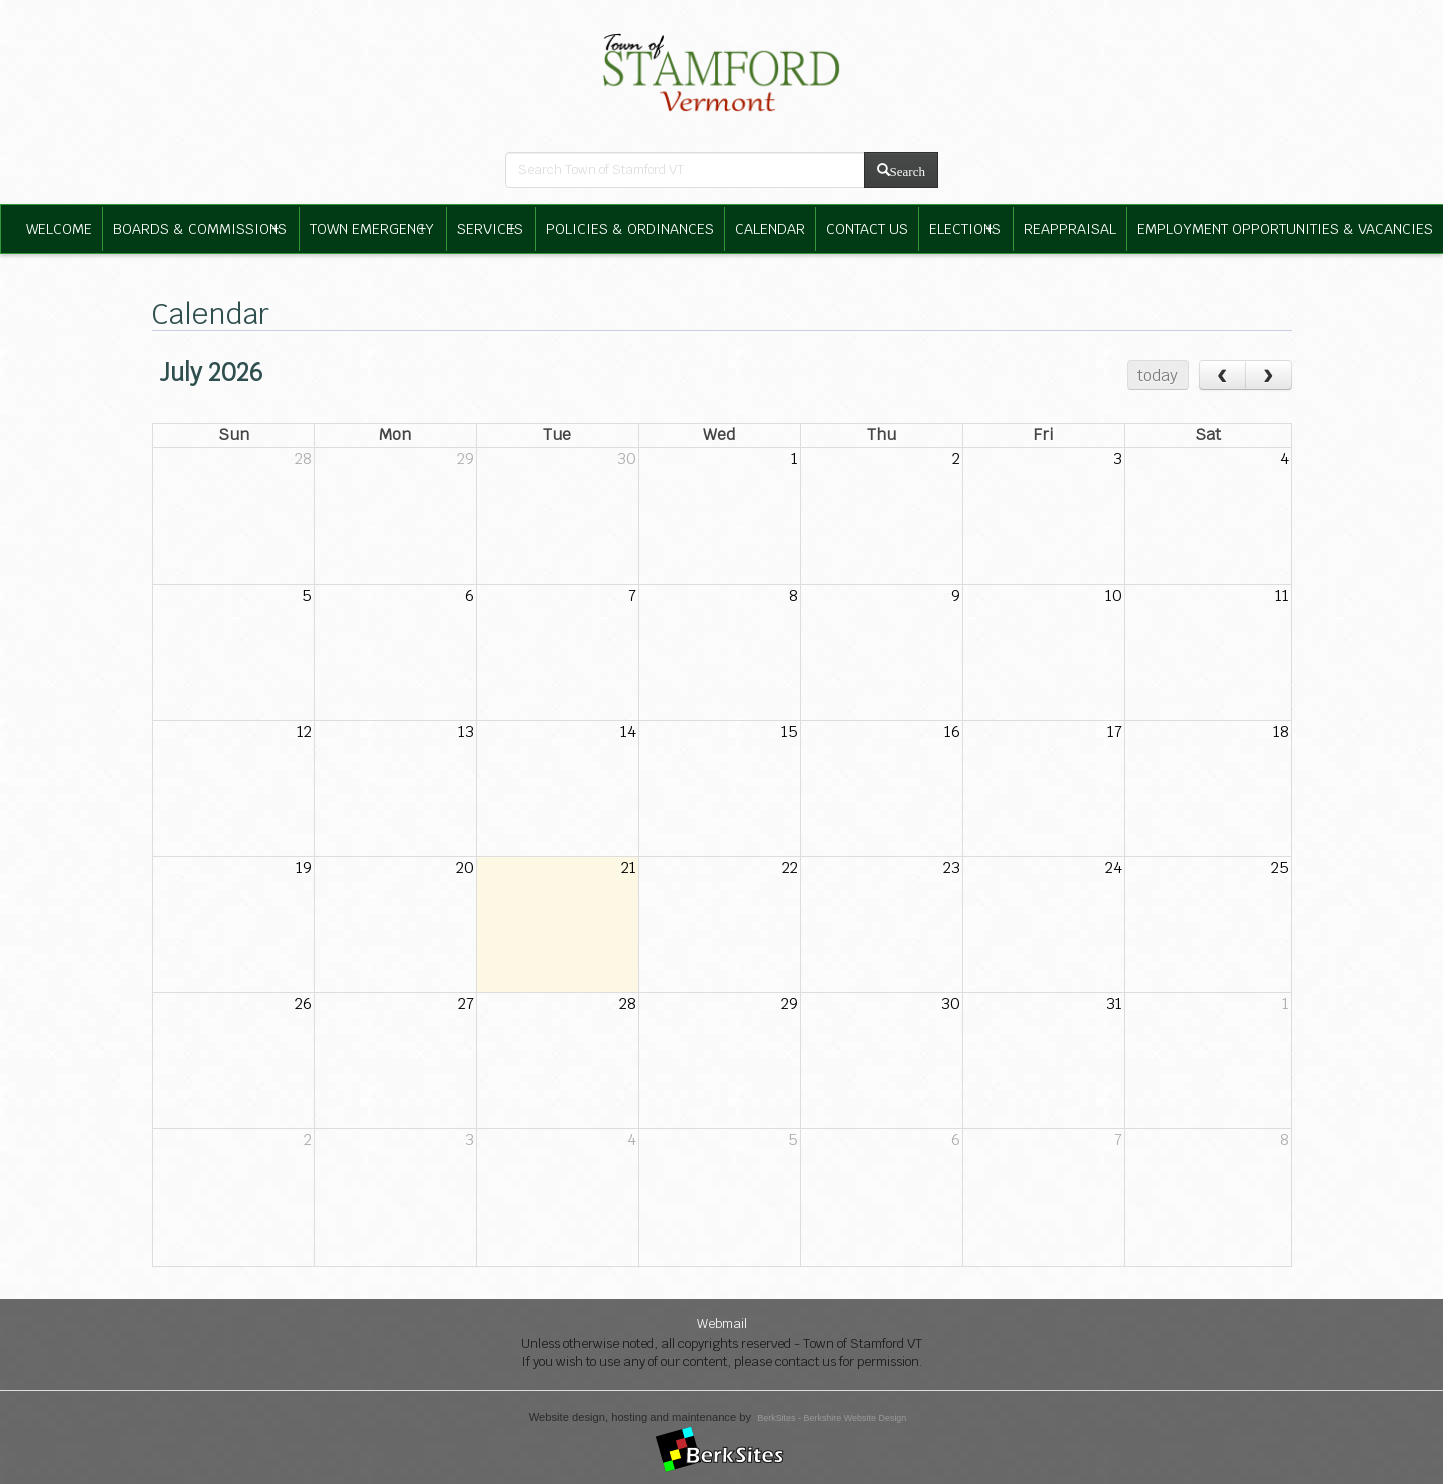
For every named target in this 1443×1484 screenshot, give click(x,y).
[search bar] (685, 170)
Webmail (722, 1323)
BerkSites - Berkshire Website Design (831, 1418)
